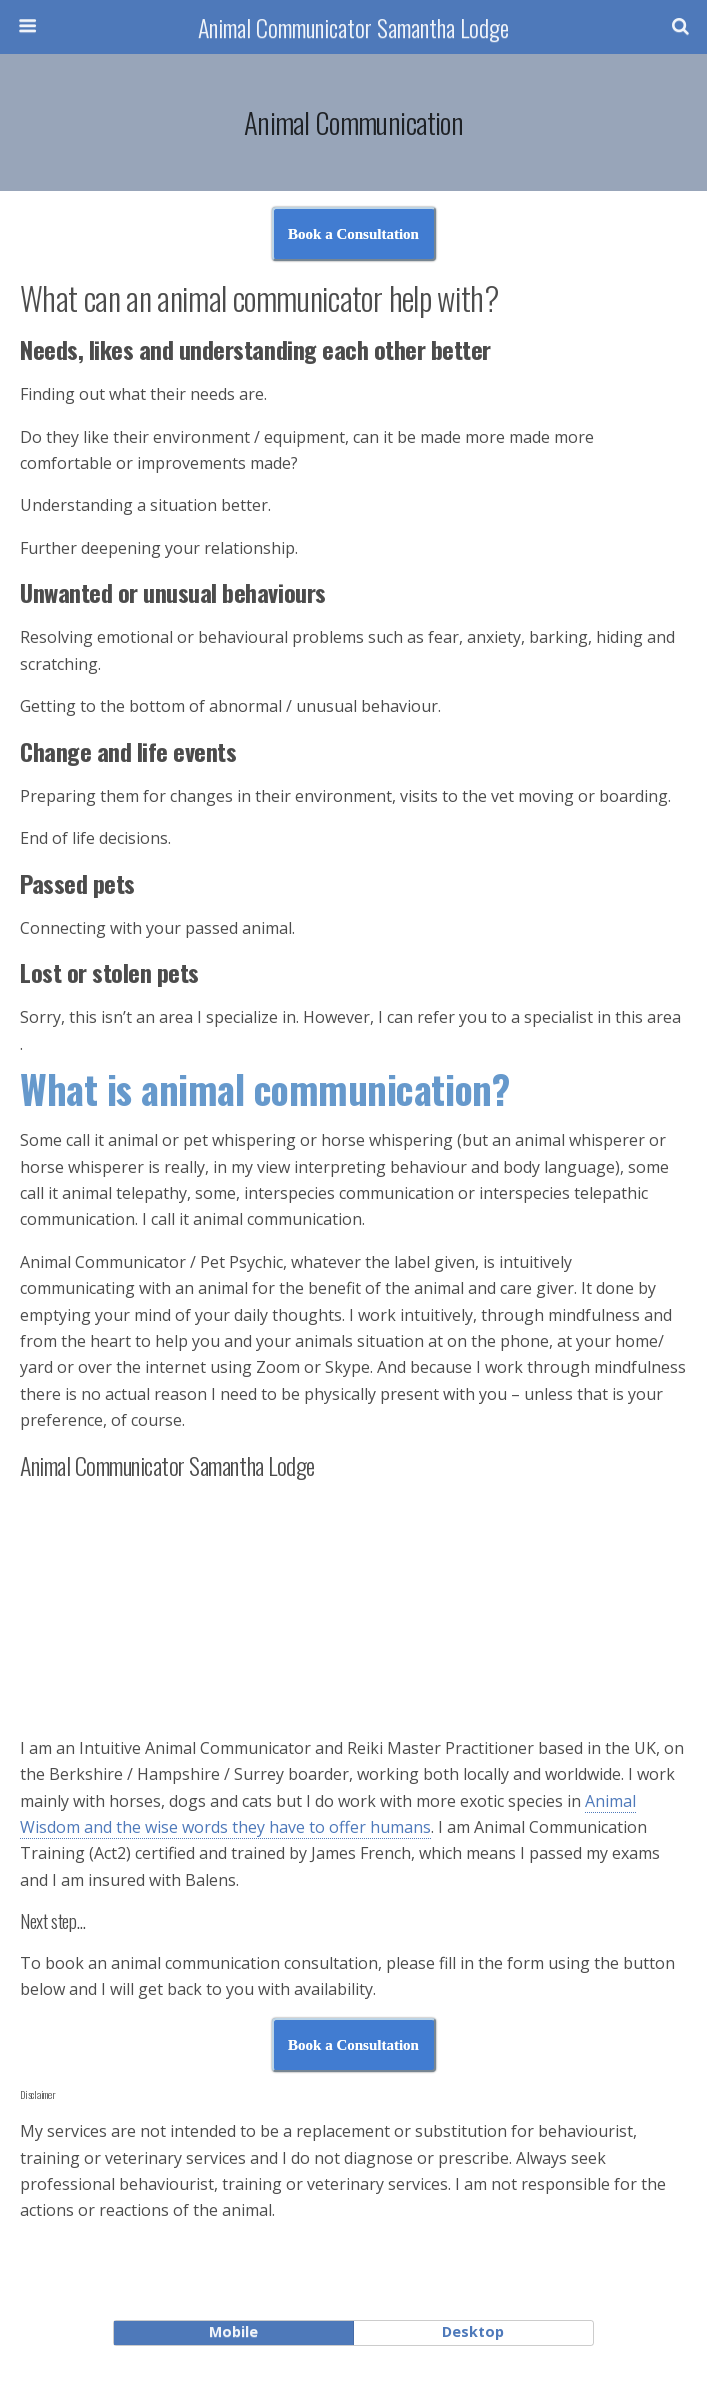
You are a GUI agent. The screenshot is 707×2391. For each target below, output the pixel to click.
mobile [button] (233, 2331)
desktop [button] (473, 2331)
